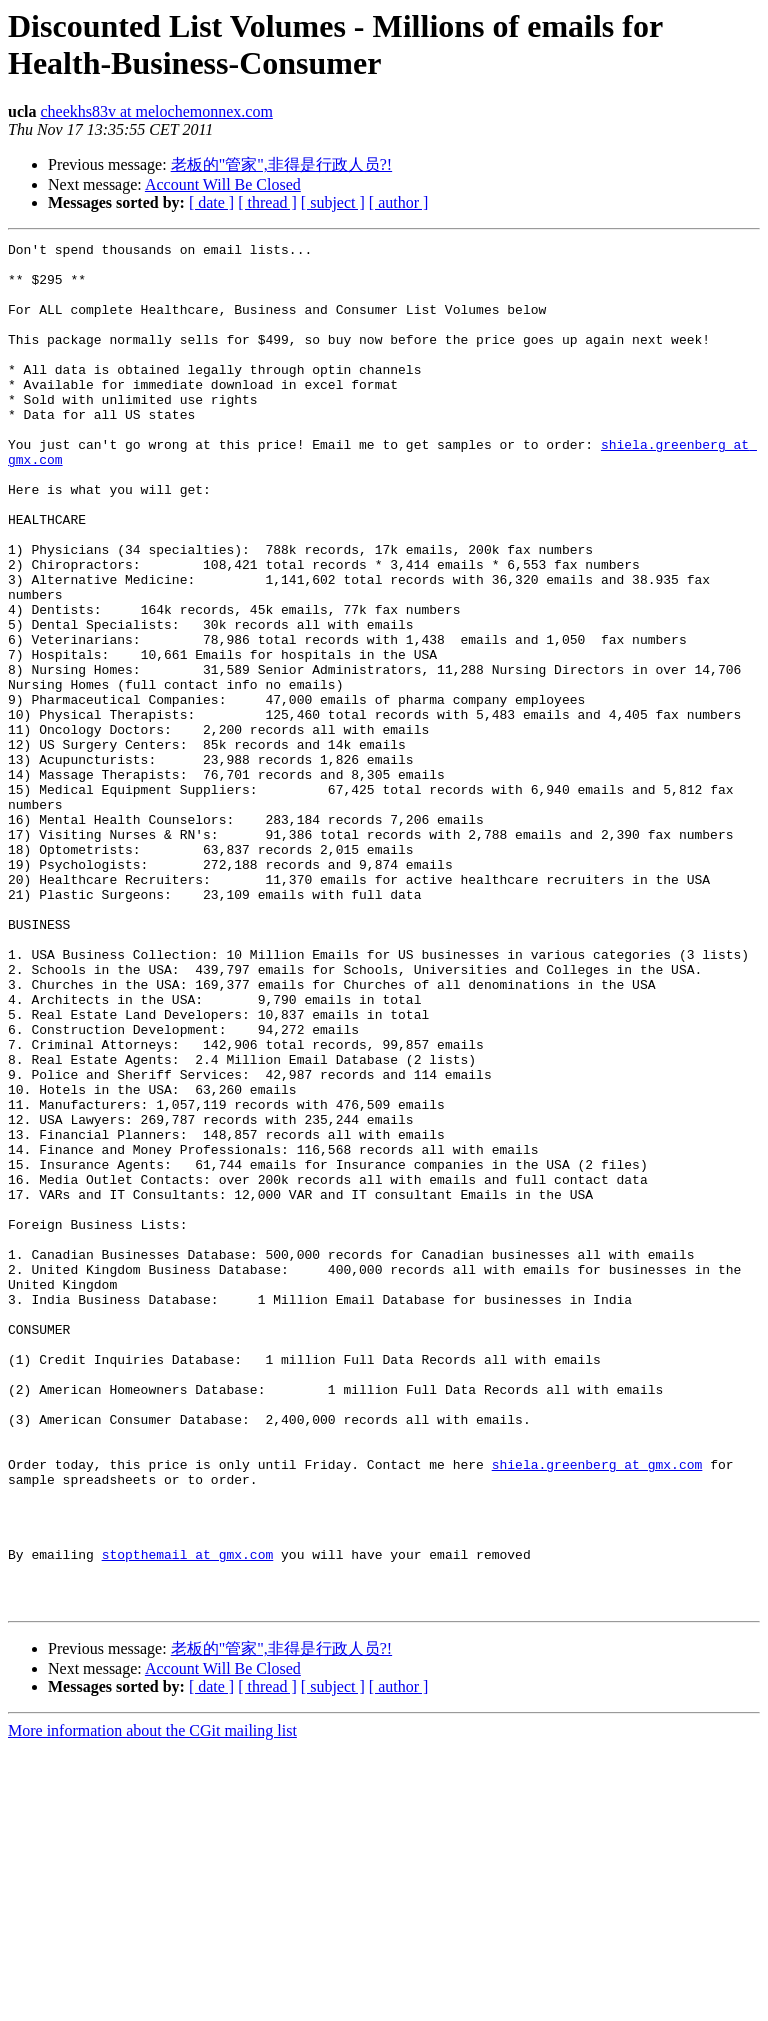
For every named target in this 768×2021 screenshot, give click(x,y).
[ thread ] (267, 202)
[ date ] (211, 202)
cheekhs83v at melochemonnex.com (156, 111)
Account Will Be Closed (223, 184)
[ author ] (399, 202)
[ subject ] (333, 202)
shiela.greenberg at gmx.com (597, 1710)
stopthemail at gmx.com (188, 1818)
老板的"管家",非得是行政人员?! (282, 164)
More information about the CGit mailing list (152, 2003)
